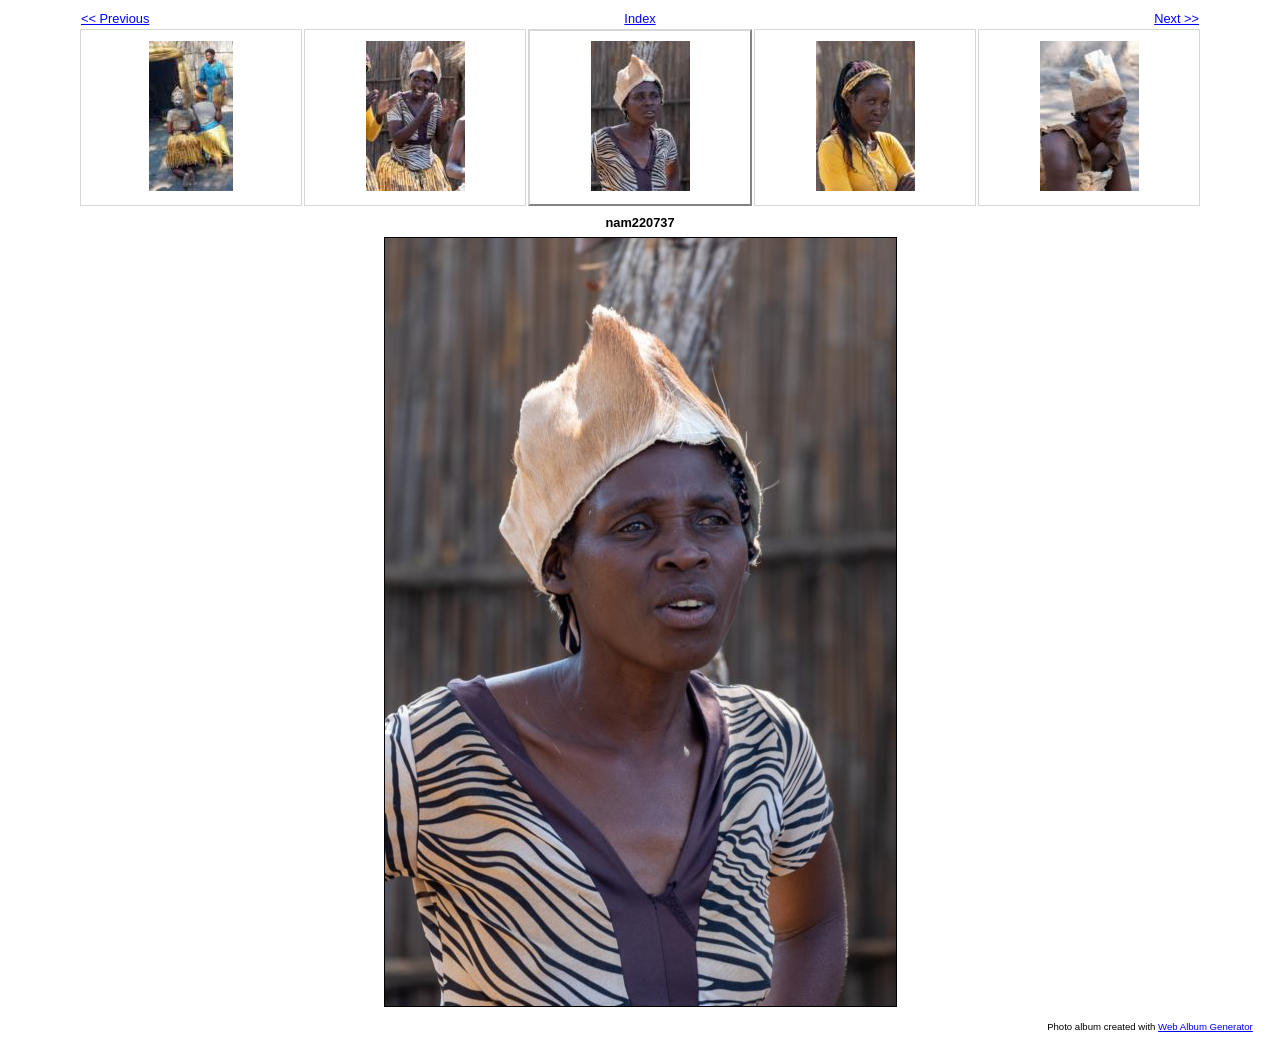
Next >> (1176, 18)
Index (639, 18)
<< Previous (115, 18)
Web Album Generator (1205, 1026)
